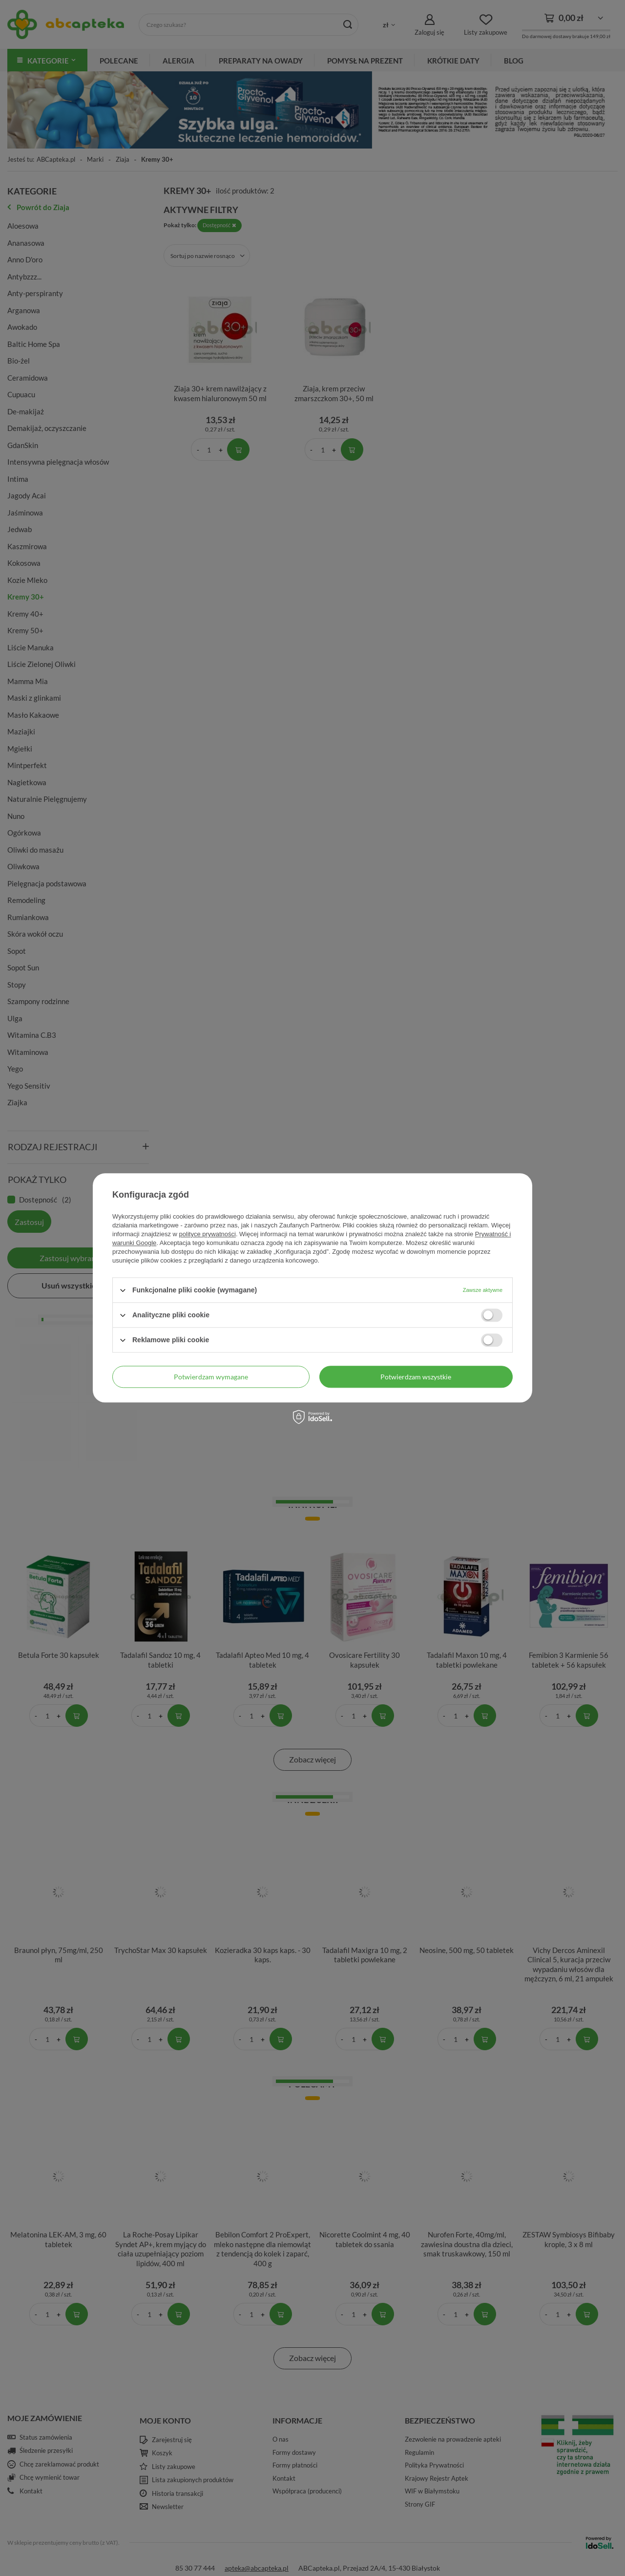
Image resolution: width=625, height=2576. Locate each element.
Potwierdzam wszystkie (415, 1377)
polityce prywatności (207, 1234)
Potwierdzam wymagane (211, 1377)
